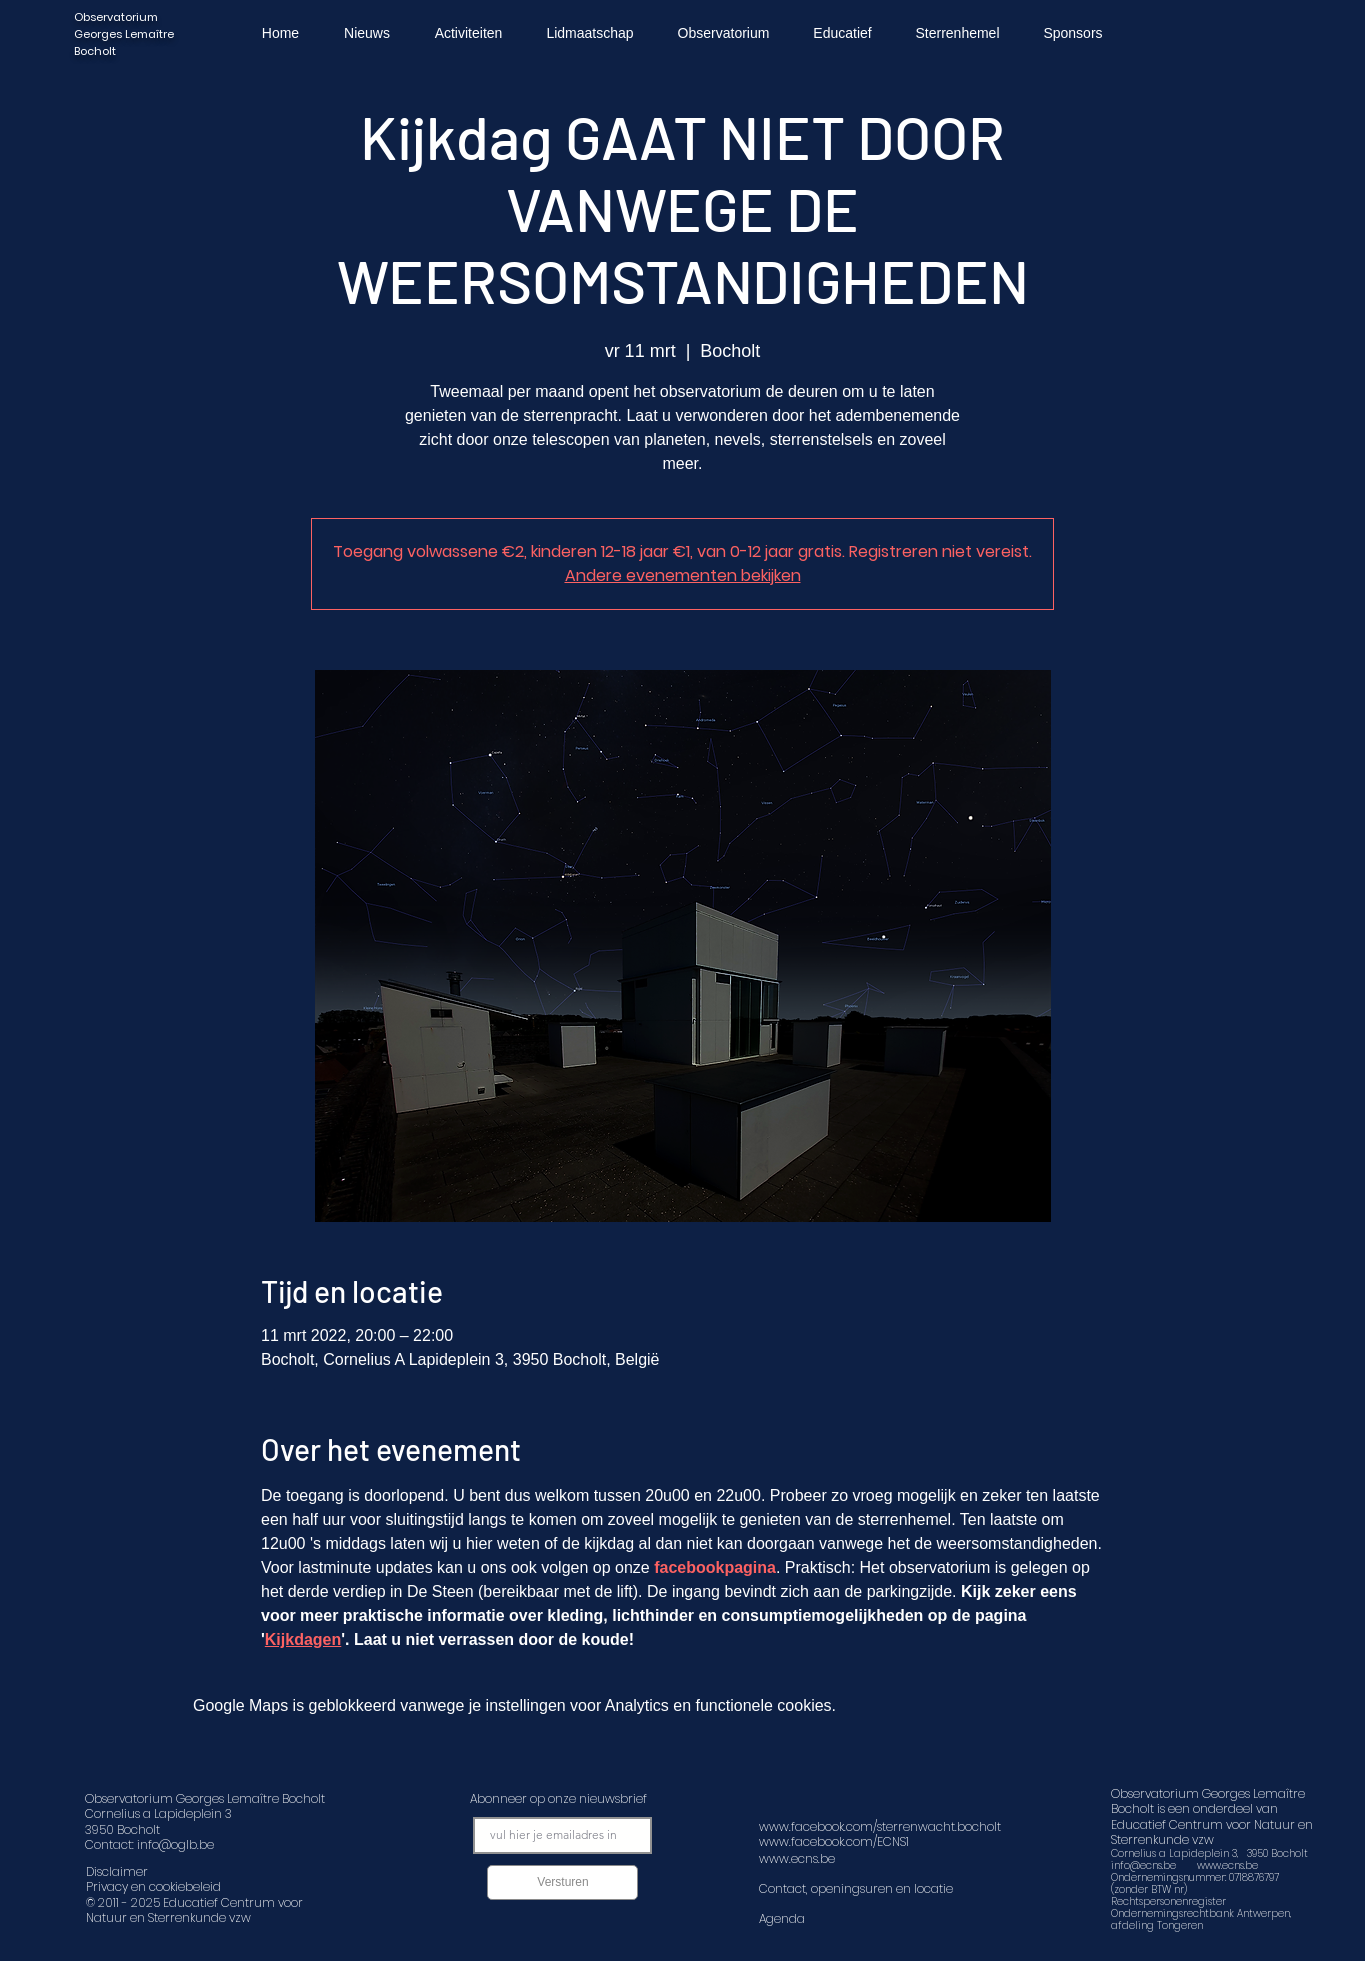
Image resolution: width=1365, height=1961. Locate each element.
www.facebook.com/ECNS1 (834, 1841)
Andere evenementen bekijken (683, 575)
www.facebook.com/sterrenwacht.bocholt (880, 1826)
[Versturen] (562, 1882)
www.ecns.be (1227, 1865)
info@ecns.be (1143, 1865)
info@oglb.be (175, 1844)
